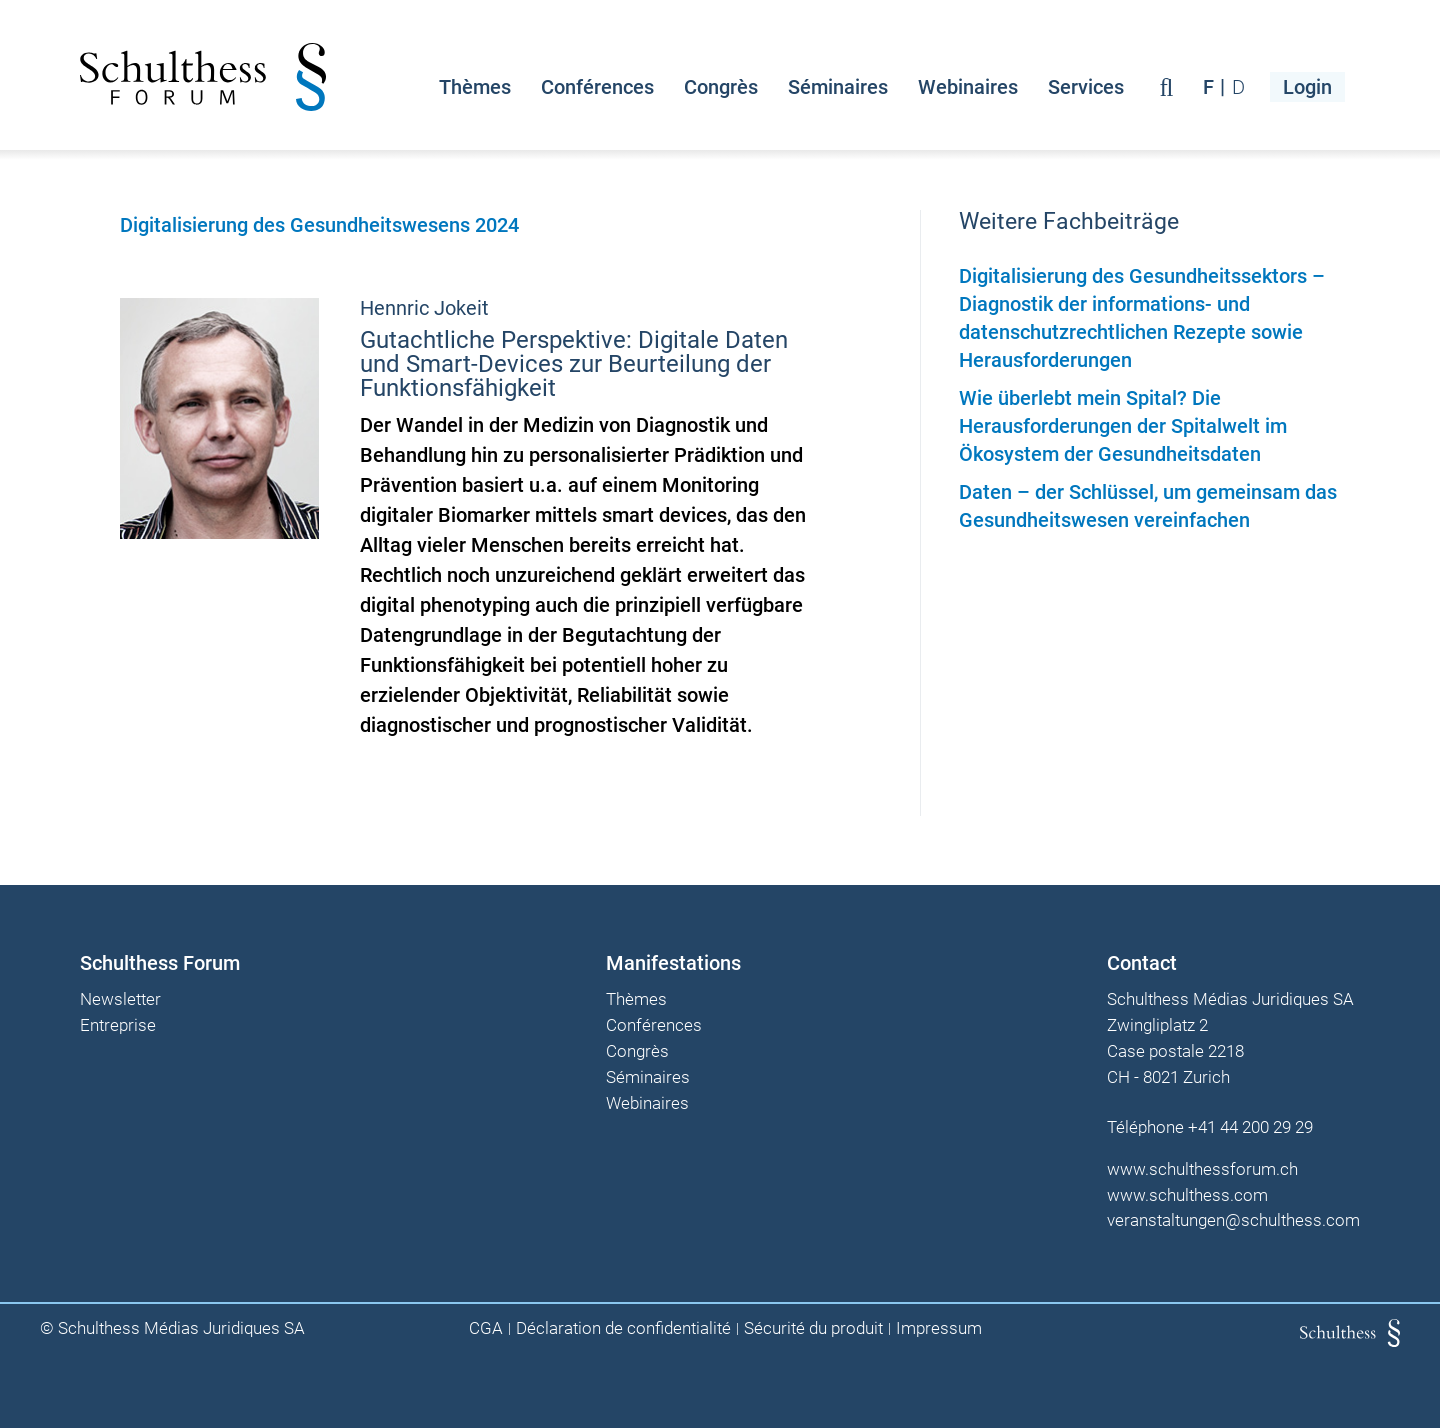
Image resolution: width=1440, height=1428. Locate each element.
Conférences (597, 87)
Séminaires (838, 87)
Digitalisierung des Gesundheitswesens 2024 (319, 225)
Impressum (939, 1328)
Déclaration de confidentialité (623, 1328)
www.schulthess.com (1187, 1195)
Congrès (721, 87)
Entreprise (118, 1026)
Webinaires (968, 87)
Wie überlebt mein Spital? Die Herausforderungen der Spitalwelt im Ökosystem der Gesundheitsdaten (1123, 426)
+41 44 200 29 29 (1250, 1127)
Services (1086, 87)
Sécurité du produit (813, 1328)
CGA (486, 1328)
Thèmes (475, 87)
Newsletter (120, 1000)
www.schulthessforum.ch (1202, 1169)
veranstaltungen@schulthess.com (1233, 1220)
